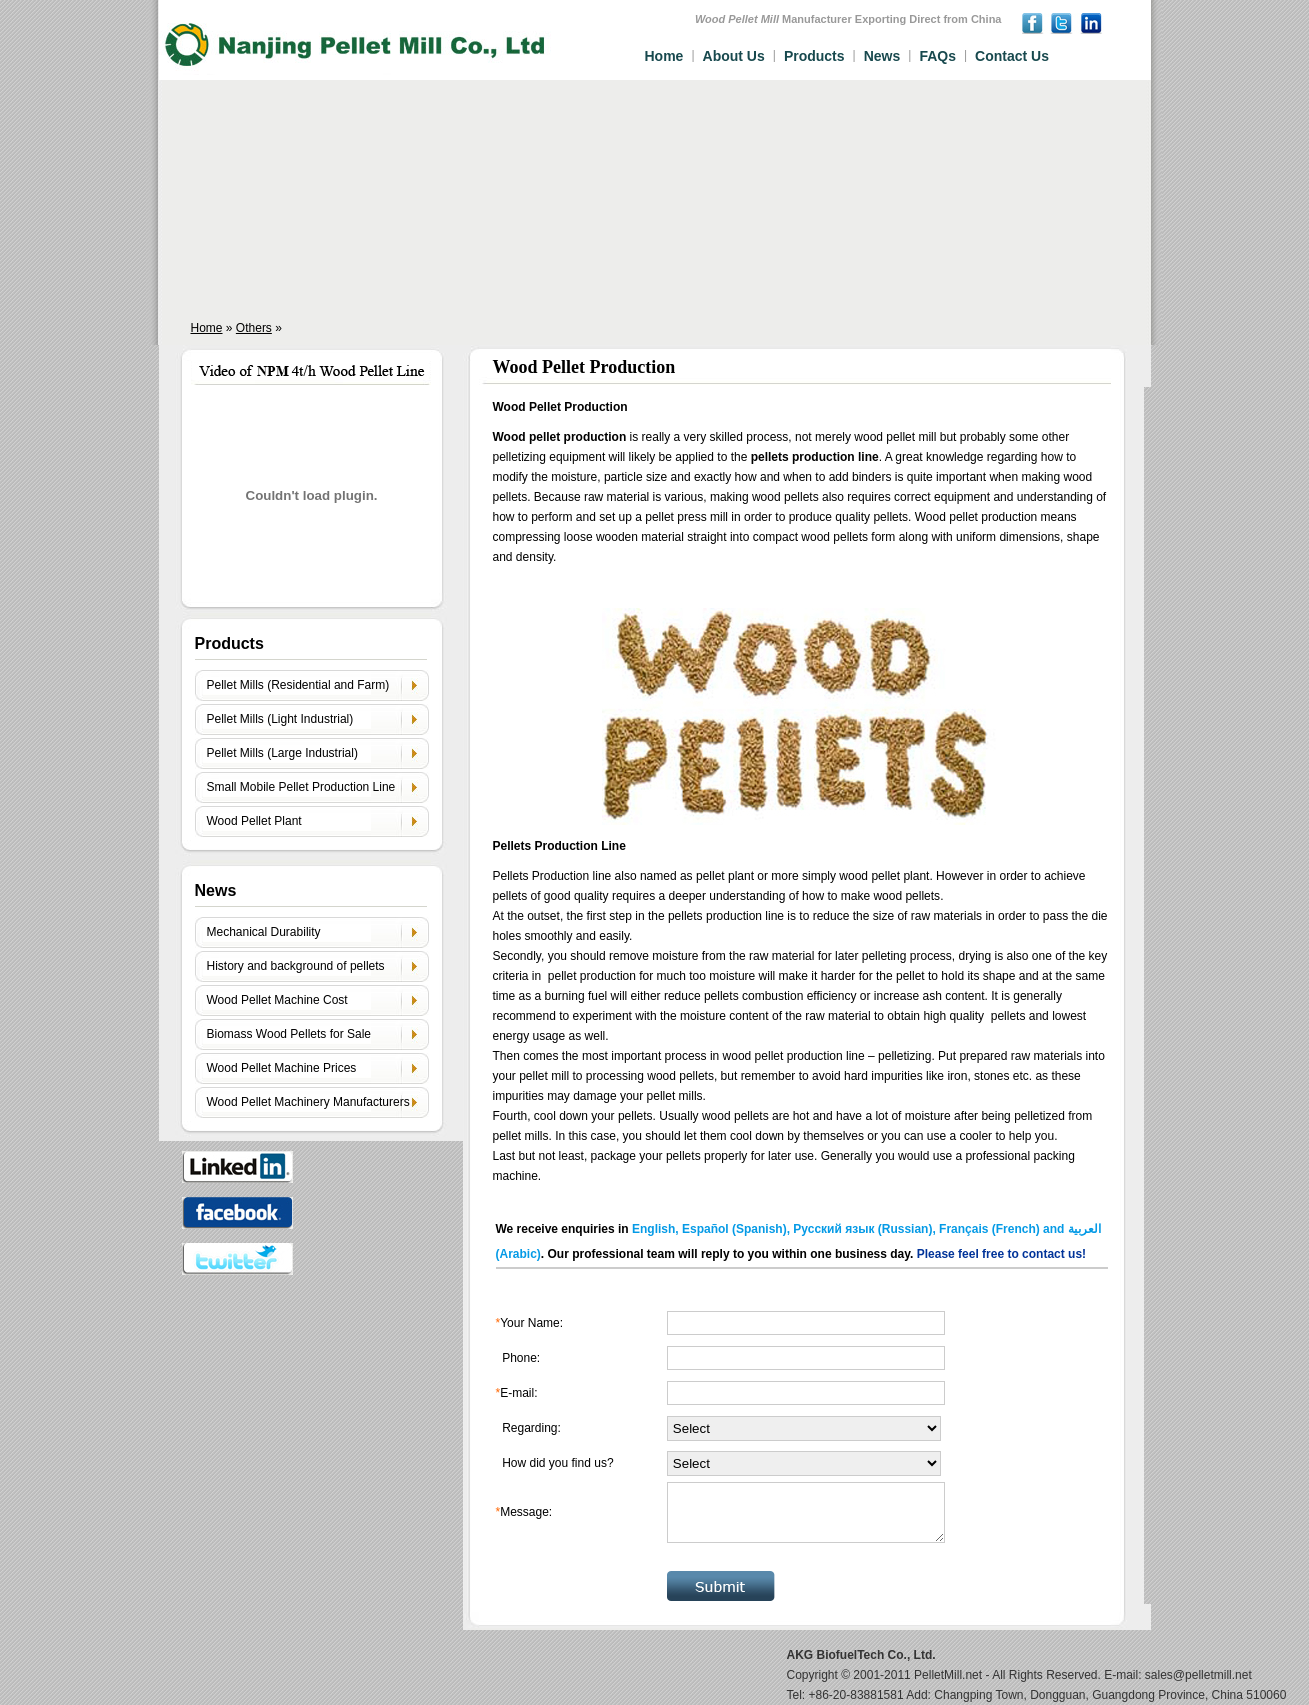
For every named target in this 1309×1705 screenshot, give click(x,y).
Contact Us (1012, 56)
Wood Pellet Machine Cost (277, 1000)
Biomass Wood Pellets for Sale (289, 1034)
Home (664, 56)
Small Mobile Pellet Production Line (301, 787)
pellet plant (725, 876)
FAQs (937, 56)
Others (254, 328)
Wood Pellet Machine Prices (282, 1068)
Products (814, 56)
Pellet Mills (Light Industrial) (280, 719)
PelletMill (938, 1675)
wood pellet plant (884, 876)
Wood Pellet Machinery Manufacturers (308, 1102)
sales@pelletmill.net (1198, 1675)
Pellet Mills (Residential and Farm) (298, 685)
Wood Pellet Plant (254, 821)
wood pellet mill (893, 437)
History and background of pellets (296, 966)
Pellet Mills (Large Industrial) (282, 753)
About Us (734, 56)
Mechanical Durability (264, 932)
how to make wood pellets (871, 896)
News (882, 56)
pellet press (675, 517)
